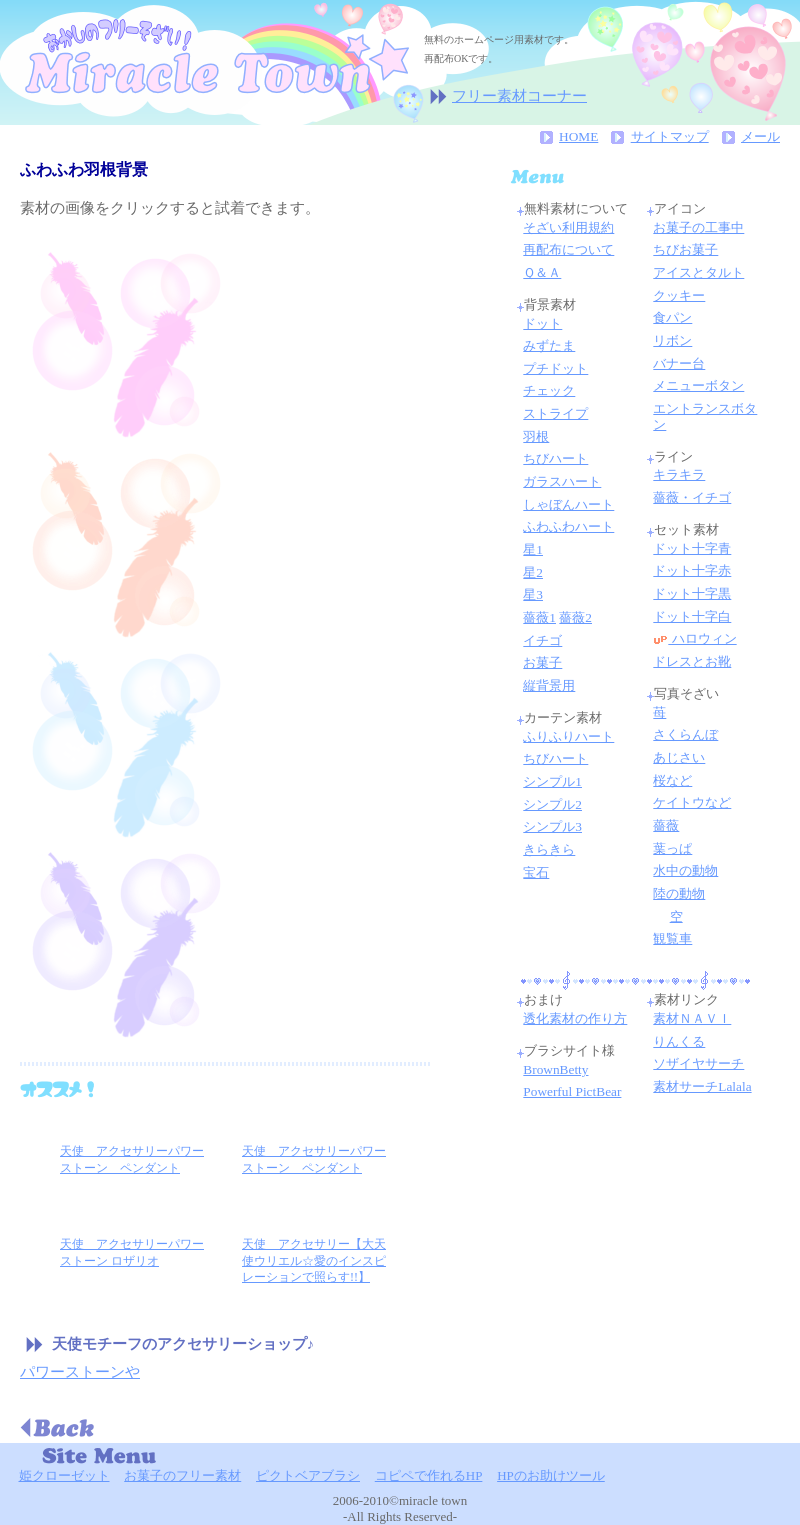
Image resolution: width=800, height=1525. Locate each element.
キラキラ (679, 474)
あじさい (679, 757)
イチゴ (542, 640)
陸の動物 (679, 893)
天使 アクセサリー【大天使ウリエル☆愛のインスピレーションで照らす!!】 (314, 1261)
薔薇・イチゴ (692, 497)
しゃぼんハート (568, 504)
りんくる (679, 1041)
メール (760, 136)
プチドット (555, 368)
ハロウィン (702, 638)
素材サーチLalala (702, 1086)
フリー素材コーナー (519, 96)
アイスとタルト (698, 272)
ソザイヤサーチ (698, 1063)
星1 (533, 549)
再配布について (568, 249)
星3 (533, 594)
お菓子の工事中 (698, 227)
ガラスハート (562, 481)
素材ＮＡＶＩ (692, 1018)
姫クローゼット (64, 1475)
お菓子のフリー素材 (182, 1475)
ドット (542, 323)
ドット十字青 (692, 548)
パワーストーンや (80, 1372)
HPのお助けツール (551, 1475)
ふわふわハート (568, 526)
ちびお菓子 (685, 249)
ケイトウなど (692, 802)
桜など (672, 780)
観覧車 (672, 938)
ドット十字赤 (692, 570)
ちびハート (555, 458)
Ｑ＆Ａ (542, 272)
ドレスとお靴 (692, 661)
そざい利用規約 (568, 227)
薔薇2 (575, 617)
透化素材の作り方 (575, 1018)
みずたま (549, 345)
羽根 (536, 436)
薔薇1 (539, 617)
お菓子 (542, 662)
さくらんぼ (685, 734)
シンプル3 (552, 826)
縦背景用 (549, 685)
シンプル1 (552, 781)
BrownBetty (555, 1069)
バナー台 (679, 363)
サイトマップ (670, 136)
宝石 (536, 872)
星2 (533, 572)
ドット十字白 (692, 616)
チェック (549, 390)
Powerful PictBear (572, 1091)
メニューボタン (698, 385)
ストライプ (555, 413)
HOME (578, 136)
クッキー (679, 295)
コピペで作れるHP (429, 1475)
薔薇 (666, 825)
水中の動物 (685, 870)
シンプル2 (552, 804)
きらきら (549, 849)
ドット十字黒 (692, 593)
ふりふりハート (568, 736)
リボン (672, 340)
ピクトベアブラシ (308, 1475)
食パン (672, 317)
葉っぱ (672, 848)
